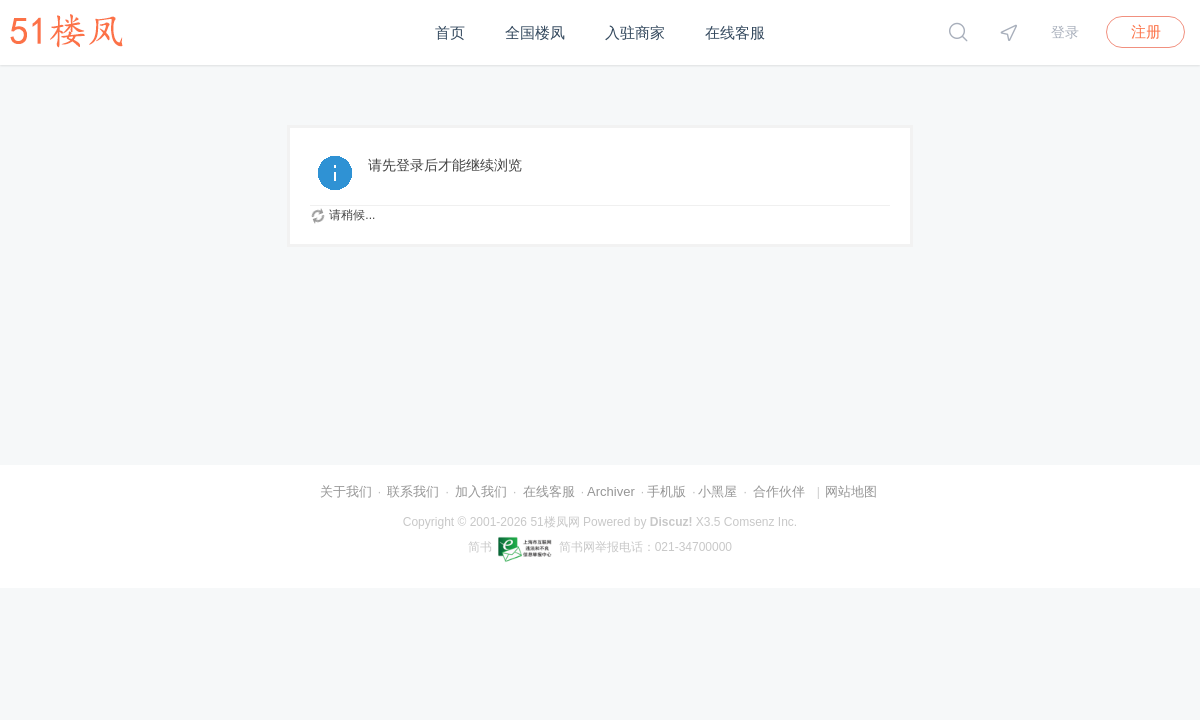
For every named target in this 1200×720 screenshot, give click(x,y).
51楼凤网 (554, 522)
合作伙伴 (779, 491)
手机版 (666, 491)
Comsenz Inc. (760, 522)
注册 (1146, 31)
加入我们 (481, 491)
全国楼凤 (535, 32)
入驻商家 (635, 32)
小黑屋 (717, 491)
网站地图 (851, 491)
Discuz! (671, 522)
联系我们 (413, 491)
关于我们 (346, 491)
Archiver (611, 491)
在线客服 (735, 32)
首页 (450, 32)
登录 (1065, 32)
